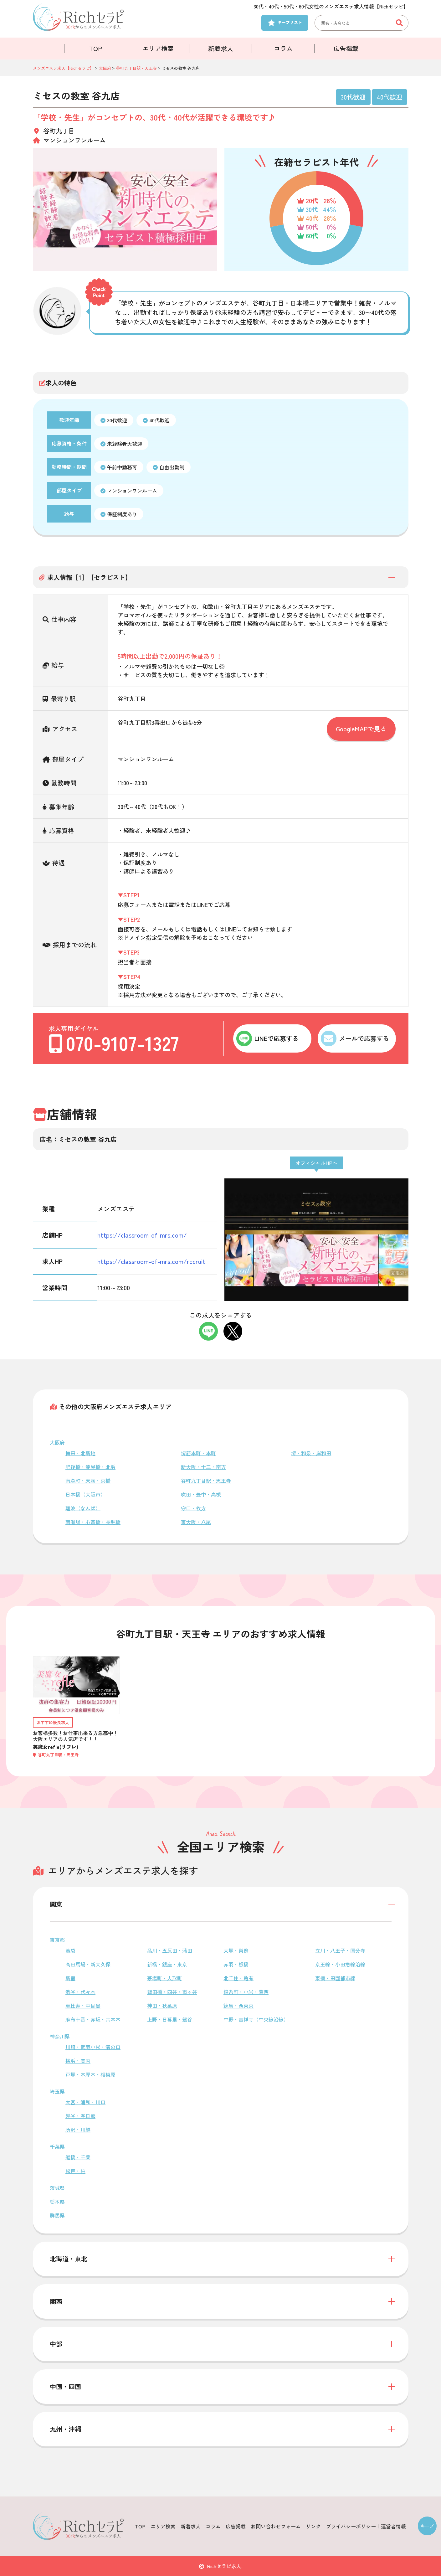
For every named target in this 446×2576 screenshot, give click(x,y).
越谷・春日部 (80, 2116)
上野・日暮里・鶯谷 (169, 2019)
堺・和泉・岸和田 (311, 1453)
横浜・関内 (77, 2060)
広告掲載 (345, 48)
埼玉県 (57, 2091)
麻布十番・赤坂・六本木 (92, 2019)
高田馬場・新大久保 (87, 1964)
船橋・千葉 (77, 2157)
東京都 (57, 1940)
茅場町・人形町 (164, 1978)
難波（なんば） (82, 1508)
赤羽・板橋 (236, 1964)
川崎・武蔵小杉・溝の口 (92, 2047)
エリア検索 (158, 48)
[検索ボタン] (400, 23)
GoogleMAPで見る (361, 728)
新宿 (70, 1978)
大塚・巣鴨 (236, 1950)
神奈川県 (60, 2036)
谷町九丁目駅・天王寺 (206, 1480)
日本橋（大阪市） (85, 1494)
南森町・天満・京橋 (87, 1480)
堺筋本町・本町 (198, 1453)
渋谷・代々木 (80, 1992)
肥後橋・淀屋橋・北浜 (90, 1467)
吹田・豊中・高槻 (201, 1494)
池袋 (70, 1950)
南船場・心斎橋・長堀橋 (92, 1522)
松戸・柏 (75, 2171)
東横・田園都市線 (335, 1978)
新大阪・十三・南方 (203, 1467)
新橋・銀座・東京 (167, 1964)
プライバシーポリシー (351, 2526)
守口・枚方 (193, 1508)
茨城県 (57, 2188)
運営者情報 (393, 2526)
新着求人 (220, 48)
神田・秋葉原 (162, 2005)
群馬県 (57, 2215)
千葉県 (57, 2146)
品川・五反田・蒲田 (169, 1950)
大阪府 (57, 1442)
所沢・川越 (77, 2129)
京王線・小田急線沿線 (340, 1964)
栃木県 (57, 2201)
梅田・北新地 (80, 1453)
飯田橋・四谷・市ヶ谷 (172, 1992)
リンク (313, 2526)
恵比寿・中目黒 (82, 2005)
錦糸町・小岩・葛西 (246, 1992)
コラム (283, 48)
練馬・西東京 (238, 2005)
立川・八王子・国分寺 (340, 1950)
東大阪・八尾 (196, 1522)
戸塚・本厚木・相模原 (90, 2074)
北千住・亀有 (238, 1978)
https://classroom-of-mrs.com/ (142, 1234)
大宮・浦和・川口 (85, 2102)
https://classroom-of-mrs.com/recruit (151, 1261)
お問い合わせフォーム (276, 2526)
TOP (95, 48)
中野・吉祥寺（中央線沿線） (256, 2019)
